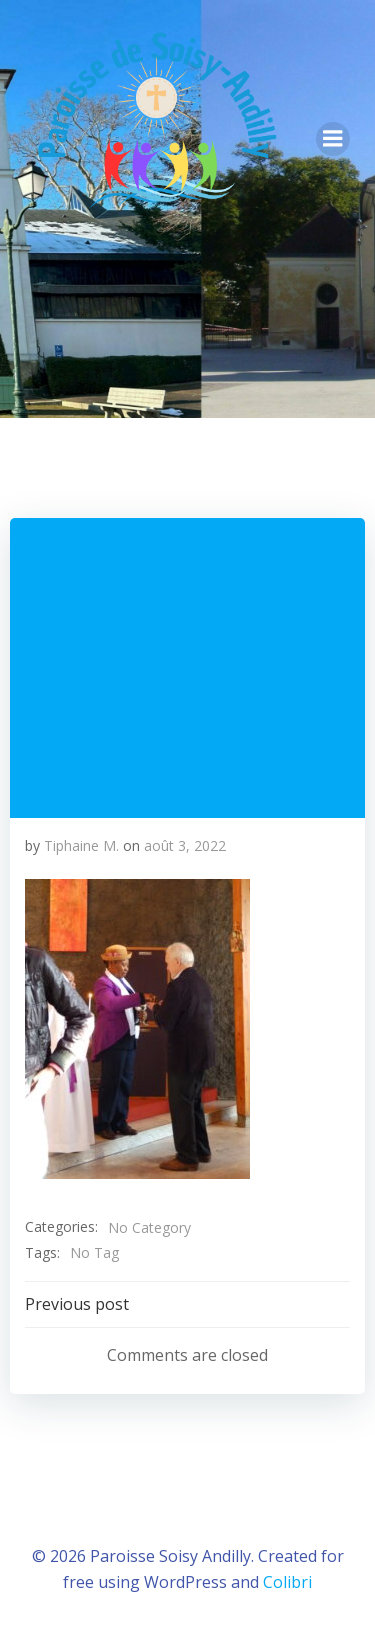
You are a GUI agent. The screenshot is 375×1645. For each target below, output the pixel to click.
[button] (137, 1029)
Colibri (287, 1582)
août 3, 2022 (185, 845)
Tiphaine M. (81, 845)
